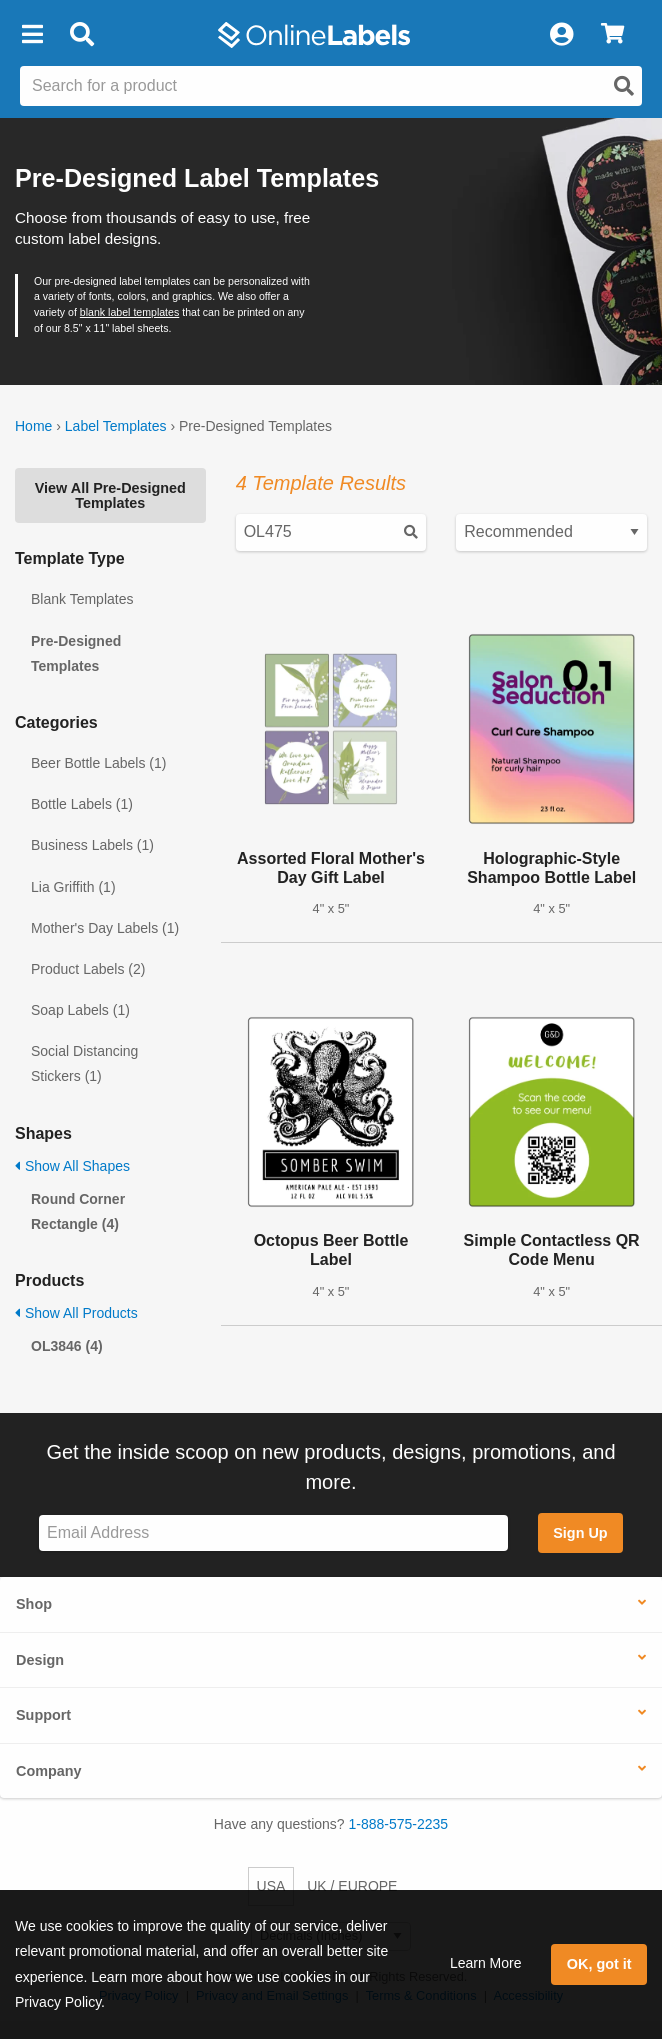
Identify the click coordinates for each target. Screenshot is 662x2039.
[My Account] (561, 35)
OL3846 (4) (67, 1346)
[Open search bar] (81, 35)
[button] (32, 35)
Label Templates (116, 426)
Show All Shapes (72, 1166)
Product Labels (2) (88, 969)
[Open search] (624, 86)
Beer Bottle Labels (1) (98, 763)
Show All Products (76, 1313)
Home (33, 426)
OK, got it (599, 1964)
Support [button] (43, 1715)
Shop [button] (34, 1604)
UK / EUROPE (352, 1886)
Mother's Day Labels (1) (105, 928)
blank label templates (129, 312)
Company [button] (49, 1771)
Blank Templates (82, 599)
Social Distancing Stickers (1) (84, 1063)
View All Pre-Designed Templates (110, 495)
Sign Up (580, 1533)
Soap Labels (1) (80, 1010)
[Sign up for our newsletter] (273, 1533)
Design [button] (40, 1660)
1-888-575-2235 (399, 1824)
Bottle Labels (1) (82, 804)
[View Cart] (612, 35)
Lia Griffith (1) (73, 887)
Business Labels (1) (92, 845)
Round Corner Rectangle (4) (78, 1211)
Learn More (486, 1963)
